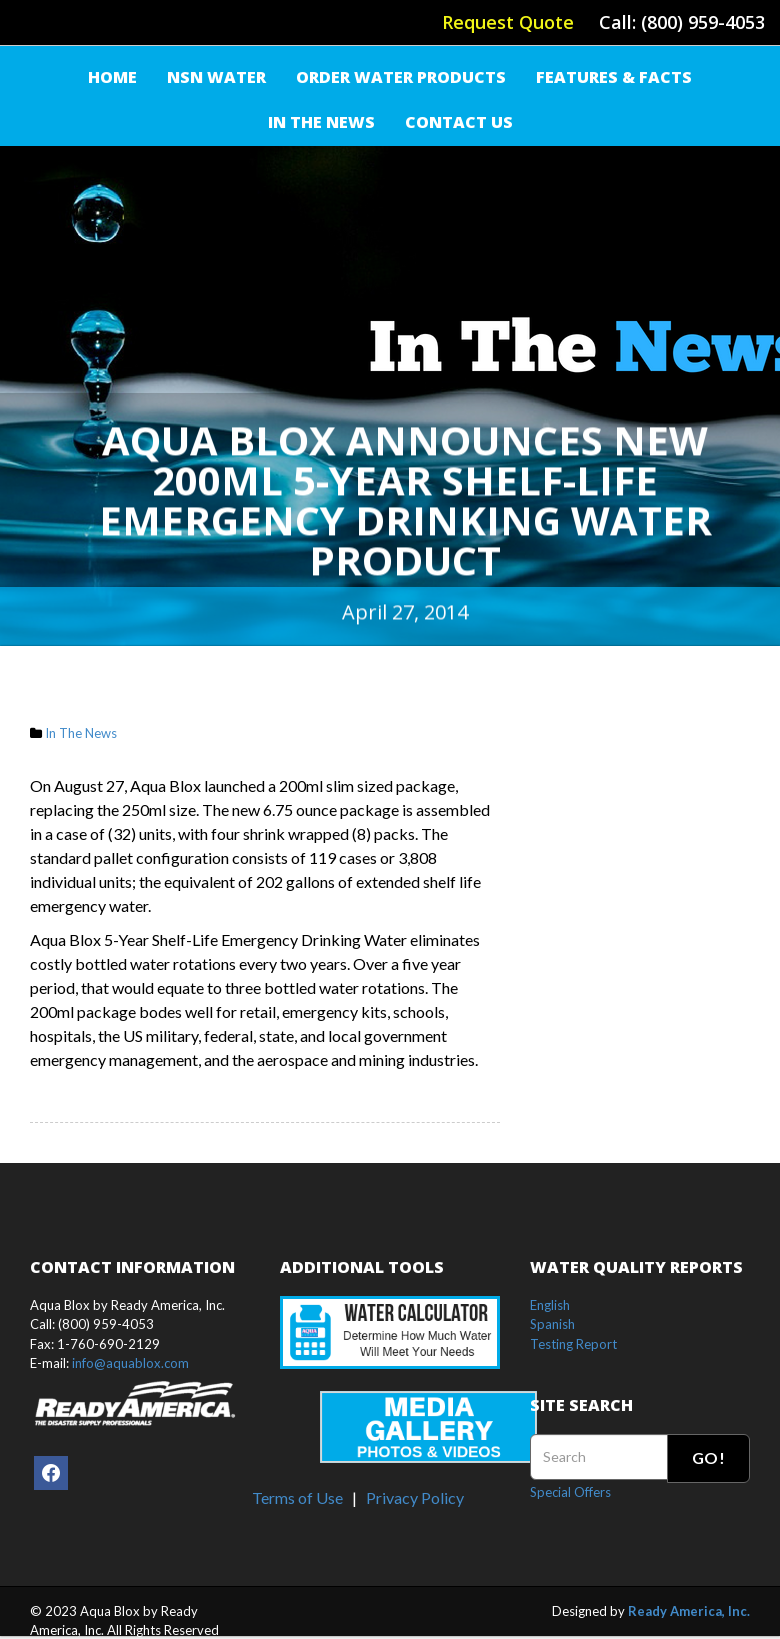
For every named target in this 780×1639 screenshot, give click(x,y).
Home (112, 77)
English (550, 1305)
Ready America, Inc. (689, 1611)
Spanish (552, 1324)
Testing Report (573, 1344)
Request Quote (508, 22)
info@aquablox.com (130, 1363)
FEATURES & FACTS (614, 77)
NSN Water (216, 77)
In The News (81, 733)
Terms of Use (297, 1497)
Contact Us (459, 122)
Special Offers (570, 1492)
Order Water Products (401, 77)
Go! (708, 1457)
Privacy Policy (415, 1497)
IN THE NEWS (321, 122)
